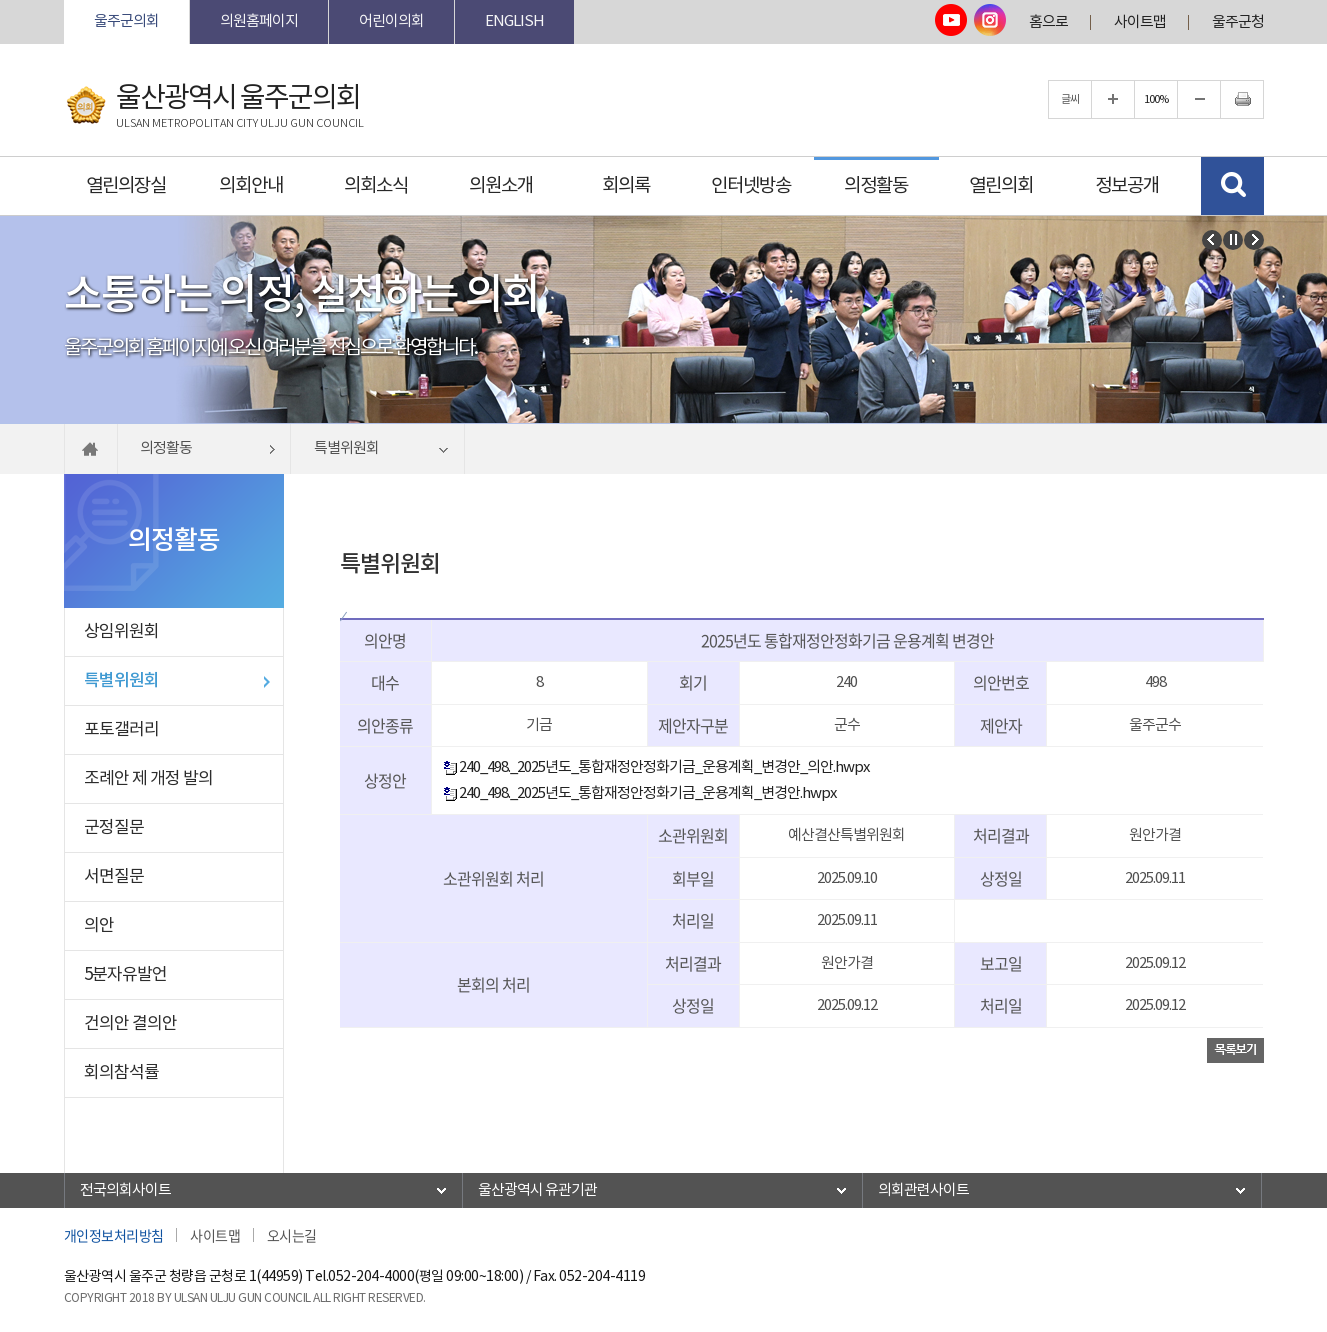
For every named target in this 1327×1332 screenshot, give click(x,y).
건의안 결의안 (130, 1024)
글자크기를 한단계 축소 (1199, 99)
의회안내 (251, 186)
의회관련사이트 (923, 1190)
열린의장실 (126, 186)
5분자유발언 (125, 975)
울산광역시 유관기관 (537, 1190)
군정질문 (114, 828)
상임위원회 (121, 632)
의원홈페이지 (259, 21)
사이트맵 (1140, 22)
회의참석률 (121, 1073)
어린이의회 (391, 21)
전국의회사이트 (125, 1190)
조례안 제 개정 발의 (148, 779)
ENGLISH (514, 21)
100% (1156, 99)
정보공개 (1127, 186)
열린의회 (1001, 186)
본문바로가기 (64, 0)
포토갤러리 (121, 730)
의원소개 (501, 186)
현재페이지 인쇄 (1242, 99)
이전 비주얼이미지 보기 (1212, 240)
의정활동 (876, 186)
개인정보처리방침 (114, 1235)
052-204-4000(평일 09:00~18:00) (425, 1277)
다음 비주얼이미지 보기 (1254, 240)
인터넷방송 (751, 186)
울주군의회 (126, 21)
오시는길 (292, 1235)
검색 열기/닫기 (1232, 186)
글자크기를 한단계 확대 (1113, 99)
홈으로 (1048, 22)
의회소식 (376, 186)
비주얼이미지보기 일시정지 (1233, 240)
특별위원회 (121, 681)
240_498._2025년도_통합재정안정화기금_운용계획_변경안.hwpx (639, 793)
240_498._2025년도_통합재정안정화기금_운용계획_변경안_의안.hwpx (656, 767)
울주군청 (1238, 22)
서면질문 (114, 877)
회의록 (626, 186)
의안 (99, 926)
